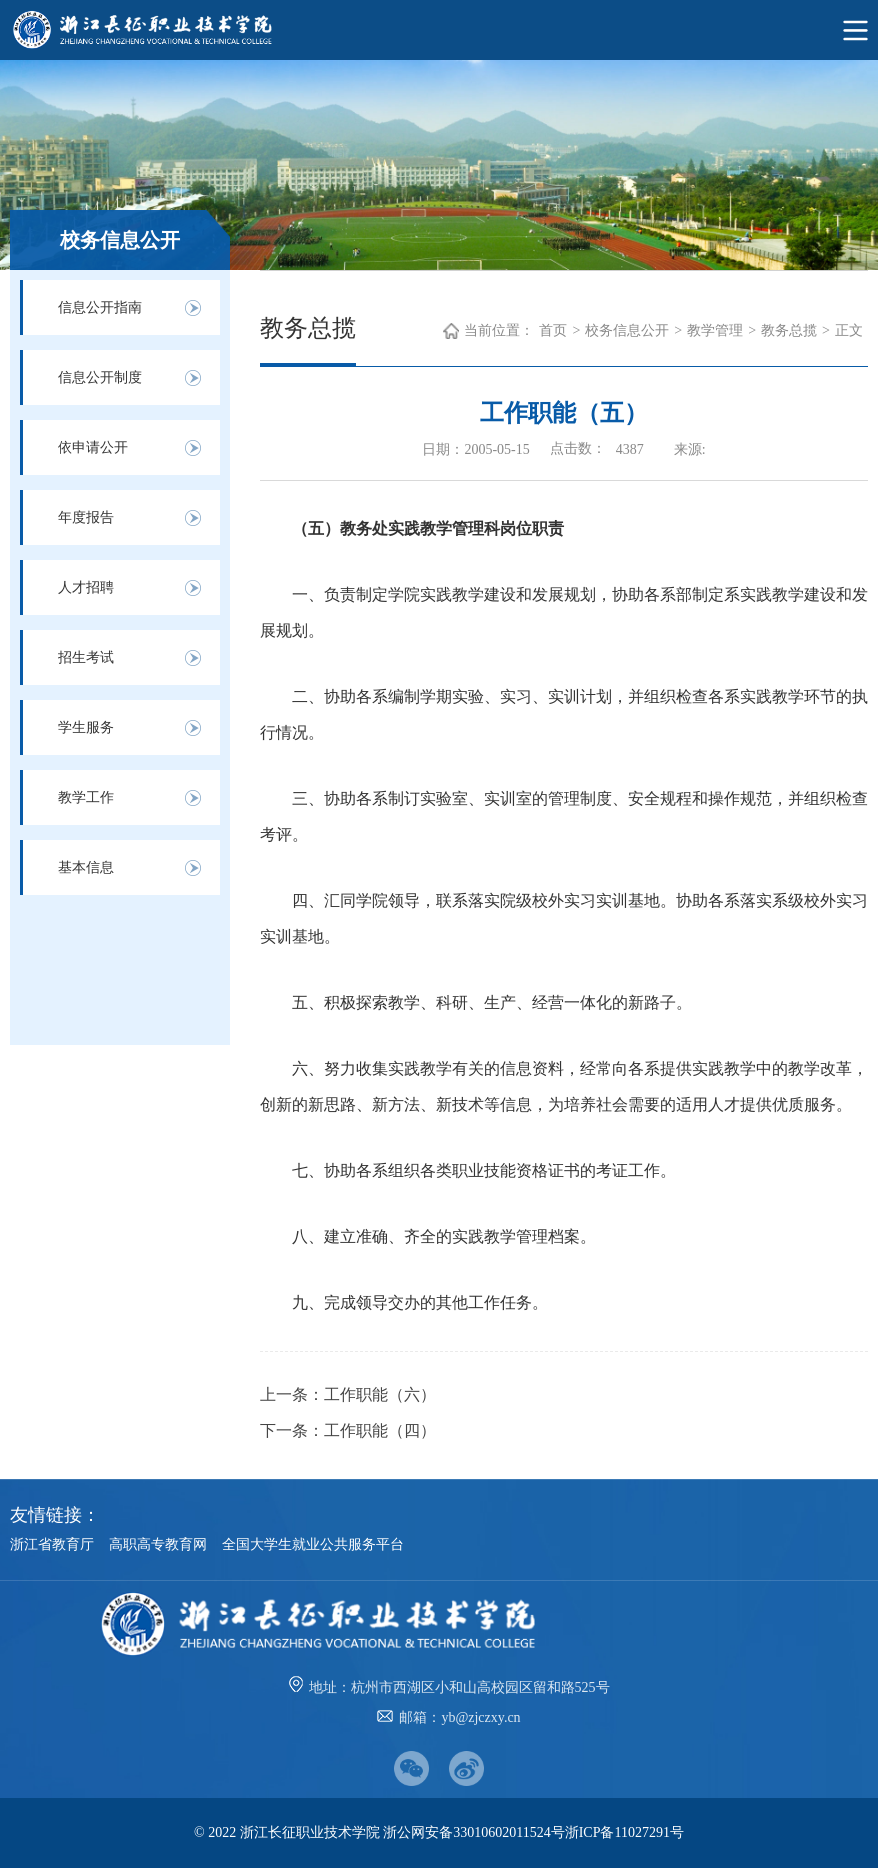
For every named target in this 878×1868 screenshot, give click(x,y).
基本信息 (86, 867)
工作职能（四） (380, 1430)
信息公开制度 (100, 377)
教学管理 (715, 330)
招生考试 (86, 657)
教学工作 (86, 797)
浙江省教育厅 (52, 1544)
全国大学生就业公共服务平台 (313, 1544)
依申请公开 (93, 447)
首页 (553, 330)
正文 (849, 330)
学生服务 (86, 727)
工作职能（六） (380, 1394)
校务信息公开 (627, 330)
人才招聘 (86, 587)
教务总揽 (789, 330)
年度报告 (86, 517)
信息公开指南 (100, 307)
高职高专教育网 (158, 1544)
